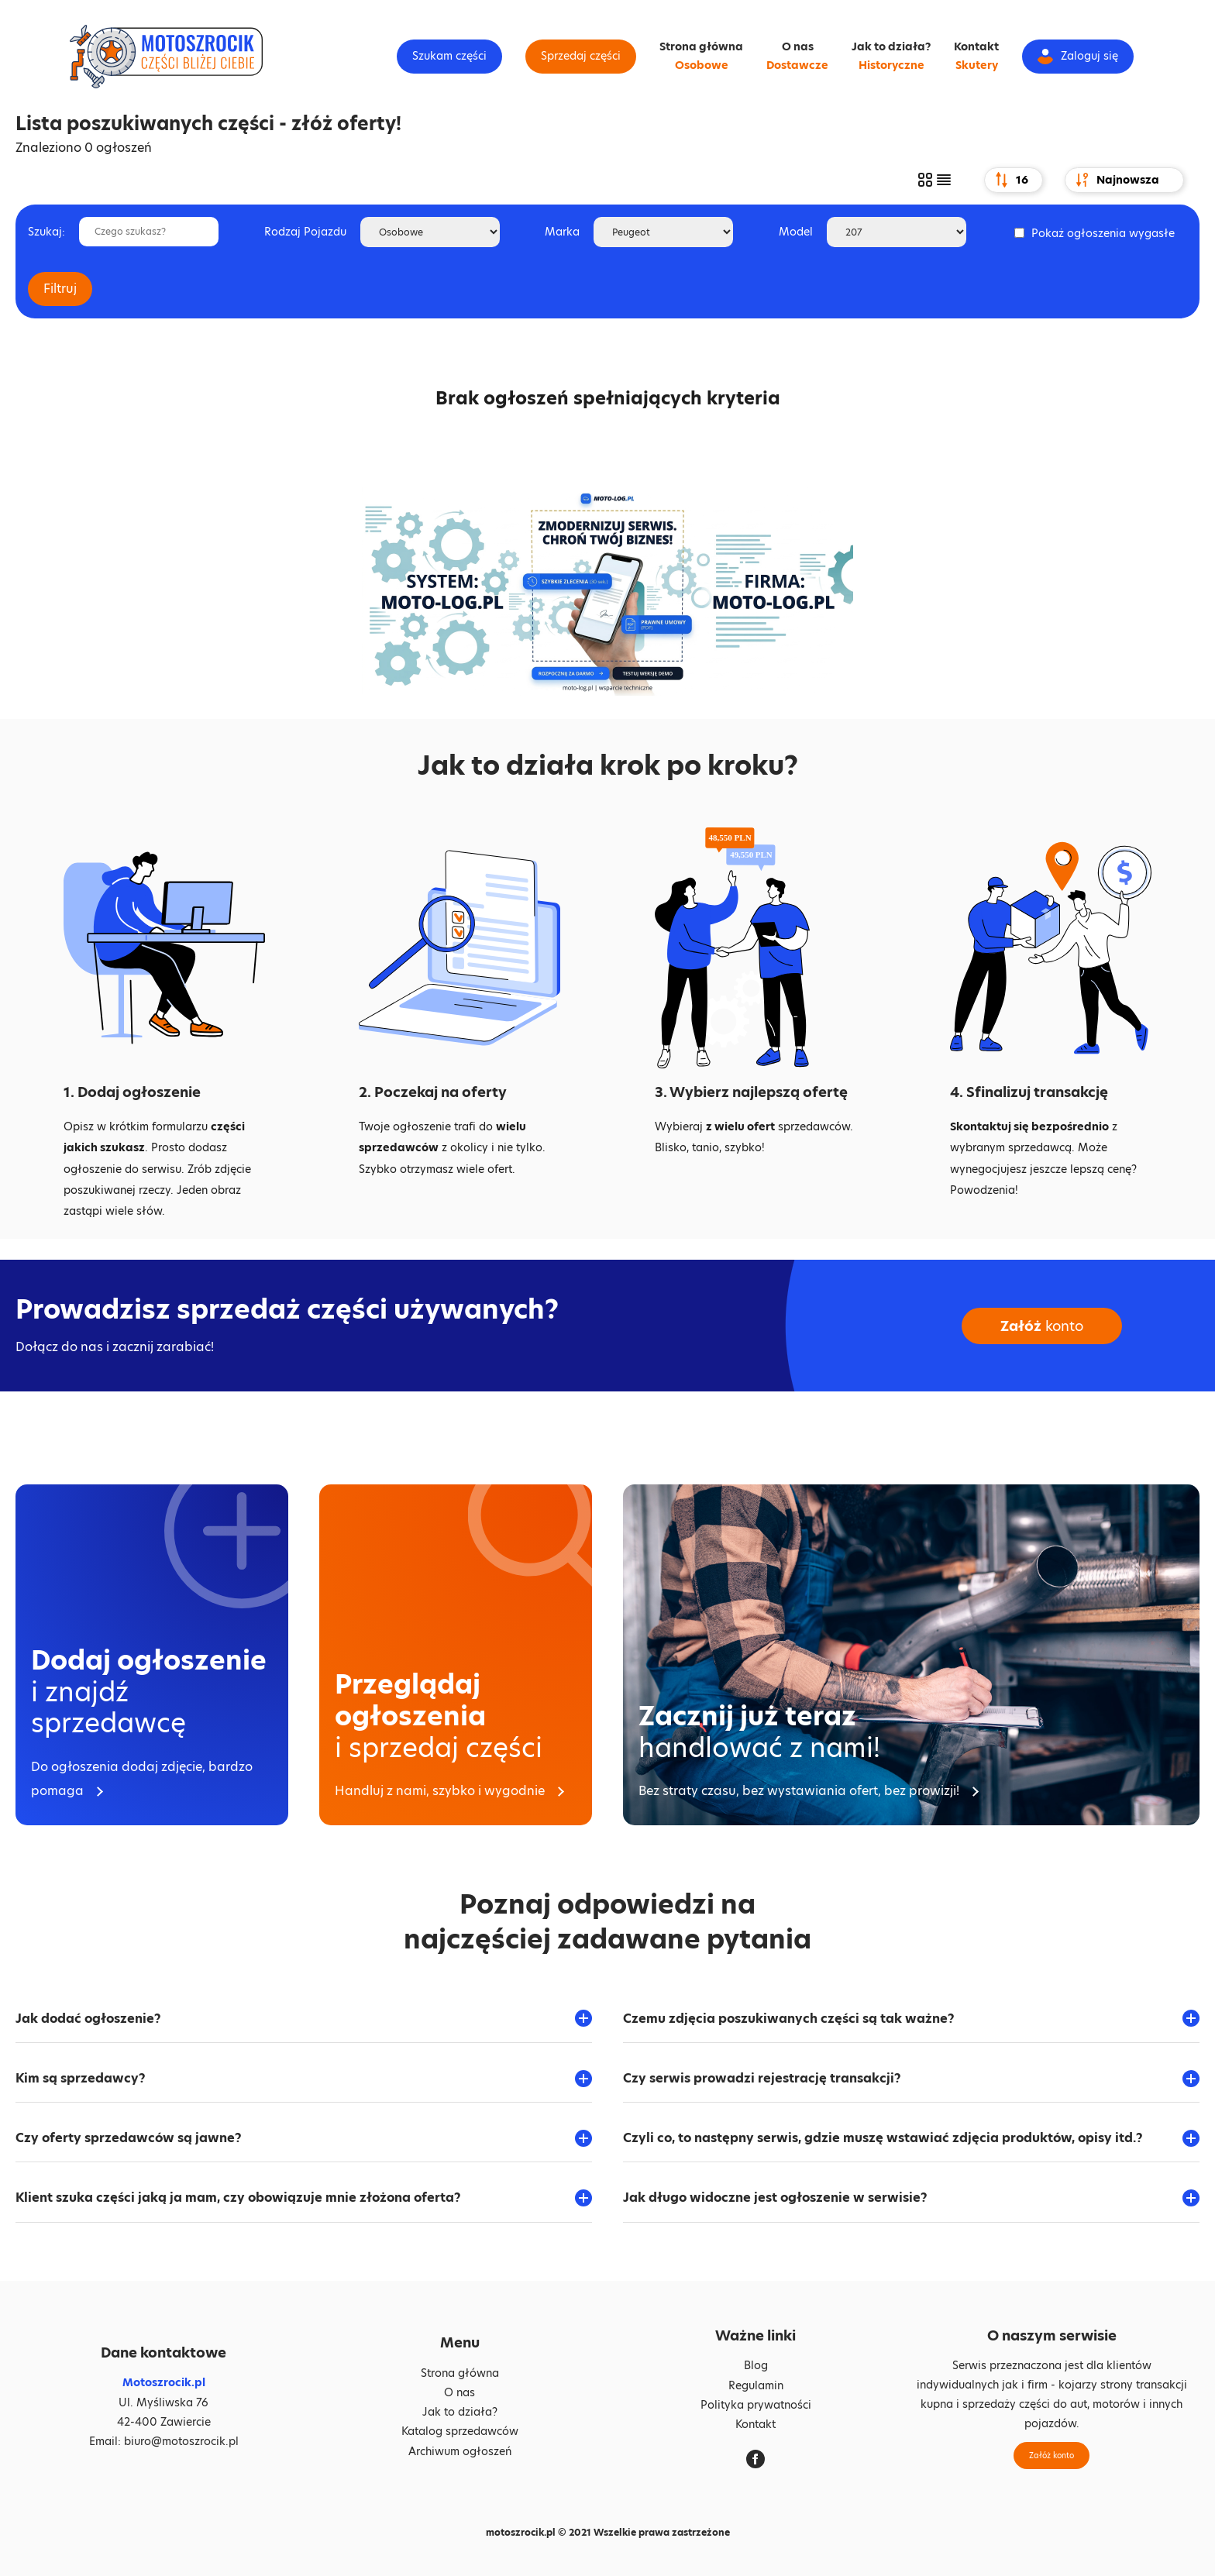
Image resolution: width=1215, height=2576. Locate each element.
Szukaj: (46, 231)
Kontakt (976, 46)
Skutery (976, 65)
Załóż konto (1051, 2455)
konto (1041, 1326)
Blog (756, 2365)
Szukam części (449, 56)
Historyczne (891, 65)
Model (796, 231)
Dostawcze (797, 65)
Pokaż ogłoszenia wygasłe (1103, 233)
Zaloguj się (1078, 56)
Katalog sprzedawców (459, 2431)
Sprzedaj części (581, 56)
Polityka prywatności (755, 2405)
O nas (798, 46)
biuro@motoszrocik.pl (181, 2441)
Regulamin (755, 2385)
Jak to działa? (891, 46)
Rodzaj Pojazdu (305, 231)
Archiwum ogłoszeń (459, 2451)
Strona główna (701, 46)
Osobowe (701, 65)
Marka (562, 231)
